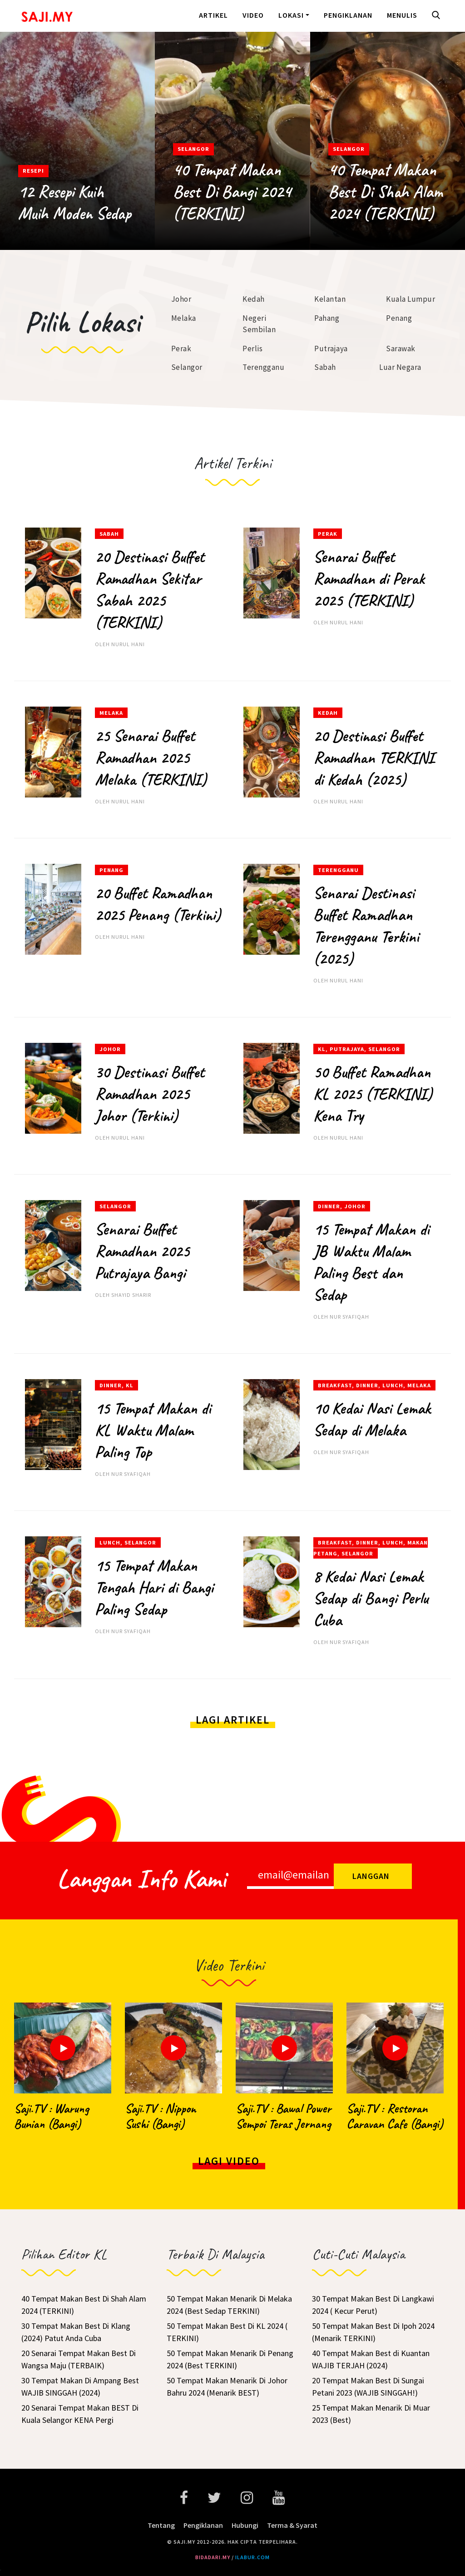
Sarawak (401, 349)
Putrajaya (331, 349)
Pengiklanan (348, 15)
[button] (438, 16)
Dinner (329, 1206)
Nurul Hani (128, 644)
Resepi (33, 170)
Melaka (183, 318)
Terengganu (263, 367)
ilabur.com (252, 2557)
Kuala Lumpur (410, 299)
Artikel (213, 15)
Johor (181, 299)
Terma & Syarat (292, 2525)
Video (253, 15)
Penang (399, 318)
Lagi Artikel (233, 1720)
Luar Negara (400, 367)
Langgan (371, 1876)
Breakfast (335, 1385)
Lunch (392, 1385)
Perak (181, 349)
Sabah (325, 367)
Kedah (253, 299)
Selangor (193, 148)
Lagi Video (229, 2161)
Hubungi (245, 2525)
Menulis (402, 15)
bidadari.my (212, 2557)
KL (322, 1049)
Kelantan (330, 299)
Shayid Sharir (131, 1294)
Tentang (161, 2525)
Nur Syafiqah (349, 1316)
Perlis (252, 349)
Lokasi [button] (291, 15)
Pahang (326, 318)
